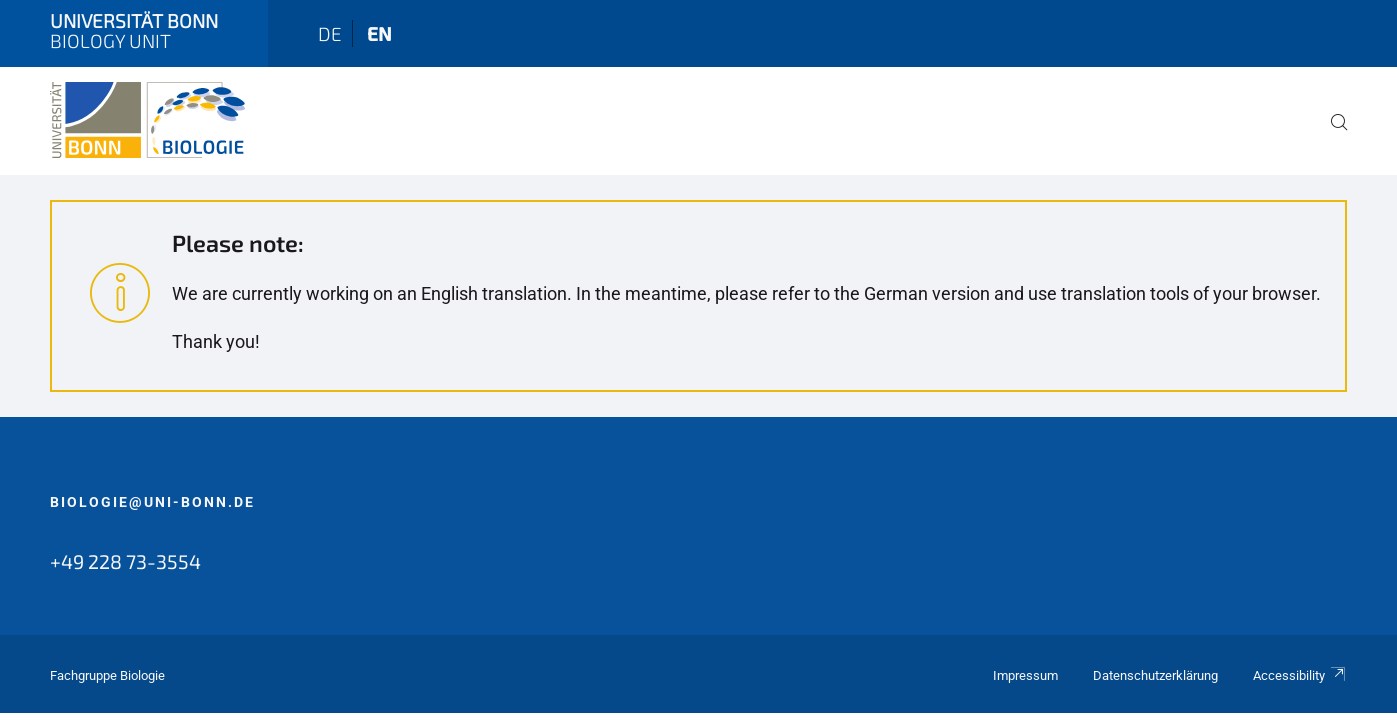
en (379, 33)
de (330, 33)
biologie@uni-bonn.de (152, 502)
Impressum (1025, 675)
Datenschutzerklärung (1155, 675)
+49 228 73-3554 (125, 561)
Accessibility (1300, 675)
